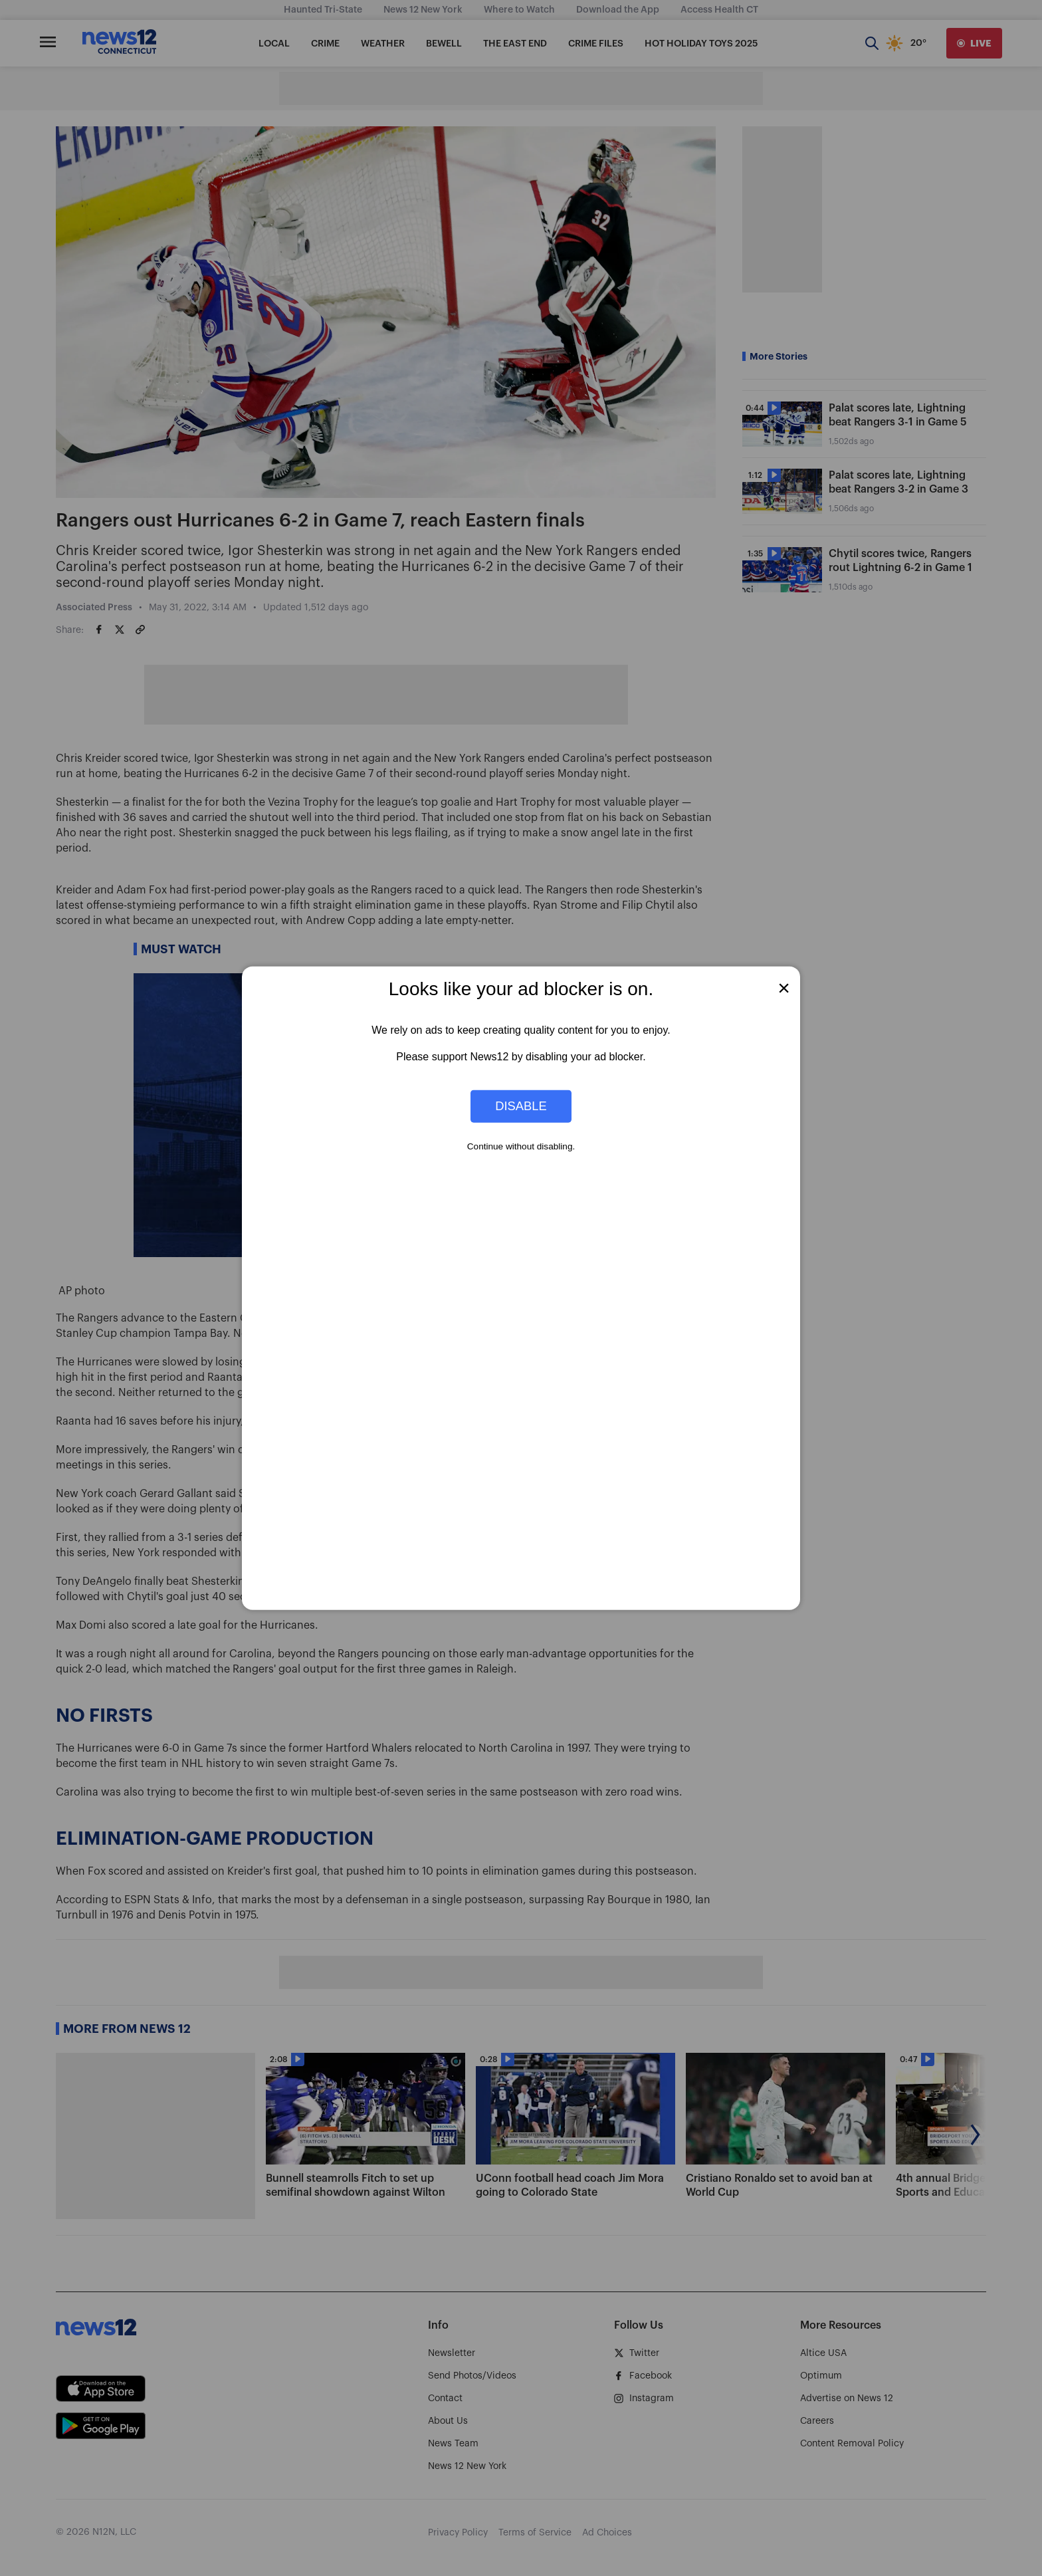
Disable (521, 1106)
